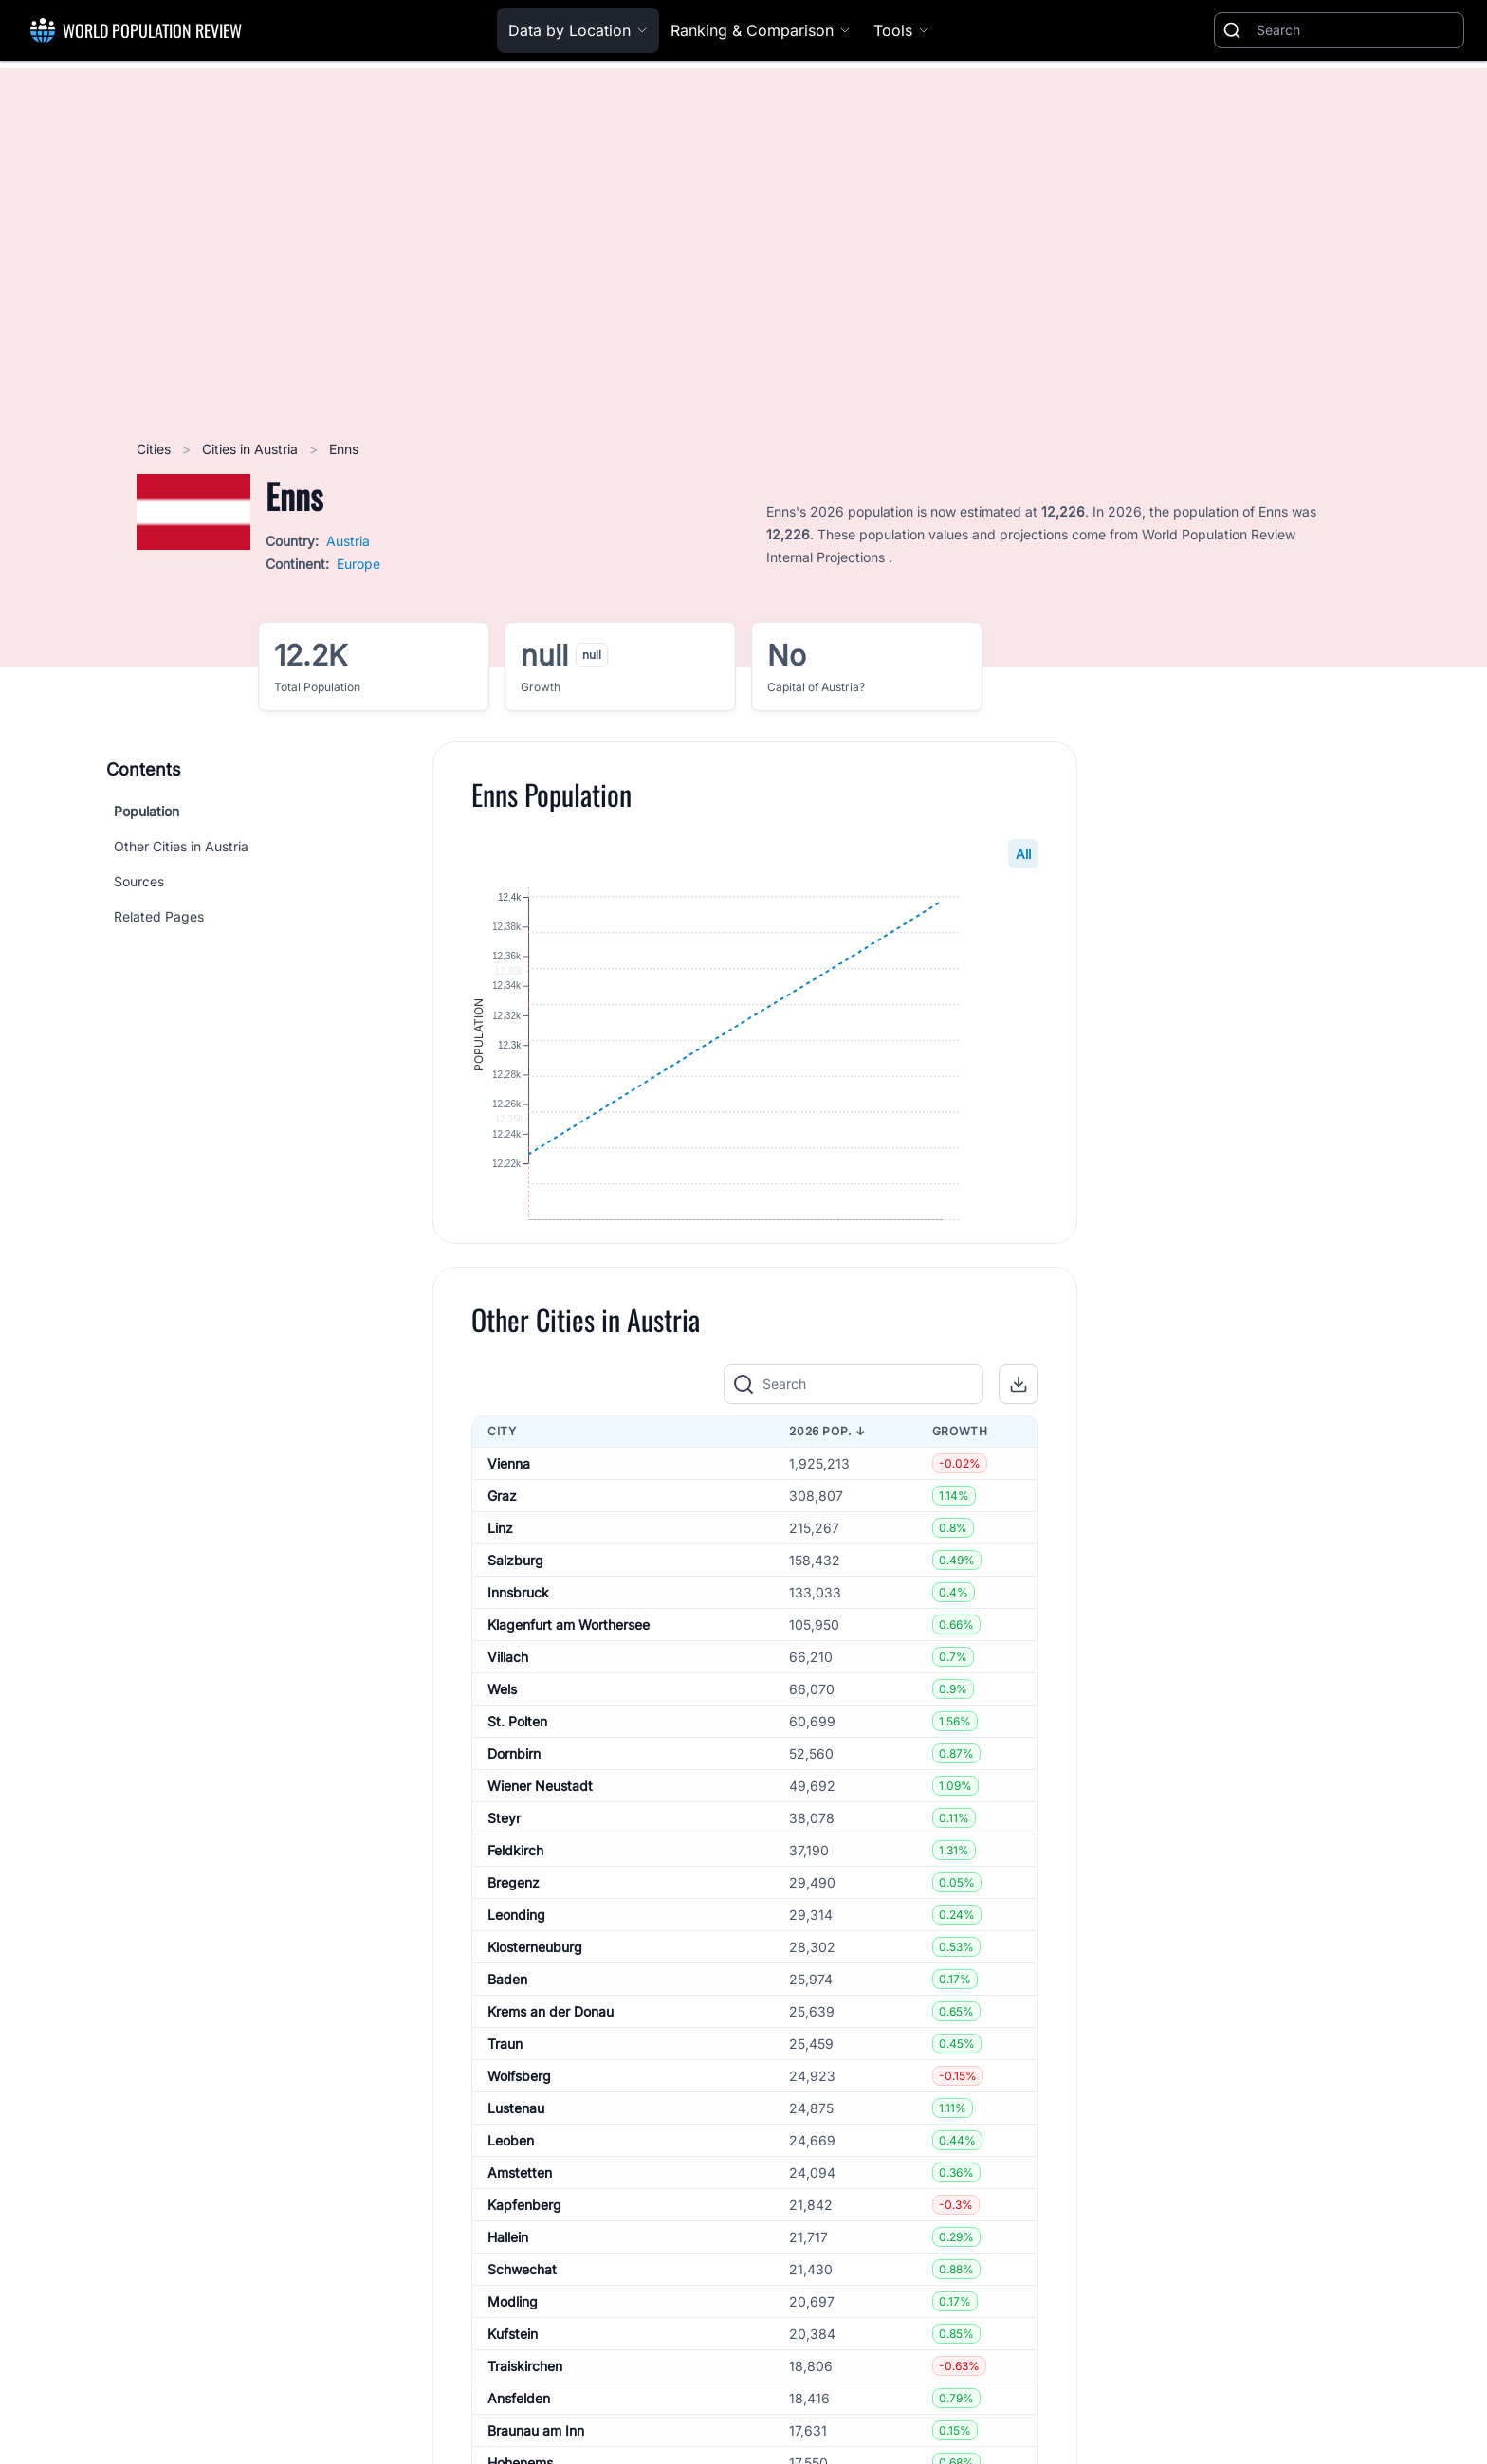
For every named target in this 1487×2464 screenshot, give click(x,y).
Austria (348, 541)
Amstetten (519, 2228)
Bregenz (513, 1938)
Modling (512, 2357)
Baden (507, 2035)
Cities (155, 449)
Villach (507, 1713)
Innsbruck (518, 1648)
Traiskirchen (524, 2422)
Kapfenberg (524, 2261)
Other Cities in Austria (181, 846)
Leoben (510, 2196)
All (1023, 854)
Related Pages (159, 916)
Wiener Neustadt (540, 1842)
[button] (1018, 1441)
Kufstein (512, 2390)
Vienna (508, 1519)
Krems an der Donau (550, 2067)
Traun (505, 2099)
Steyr (504, 1874)
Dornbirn (514, 1809)
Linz (500, 1584)
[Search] (1356, 30)
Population (146, 811)
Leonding (516, 1970)
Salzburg (515, 1616)
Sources (139, 881)
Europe (358, 564)
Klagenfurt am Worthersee (568, 1680)
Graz (502, 1551)
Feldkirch (515, 1906)
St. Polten (517, 1777)
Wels (502, 1745)
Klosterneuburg (534, 2003)
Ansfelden (518, 2454)
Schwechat (522, 2325)
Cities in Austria (252, 449)
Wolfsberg (519, 2132)
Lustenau (515, 2164)
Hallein (507, 2293)
